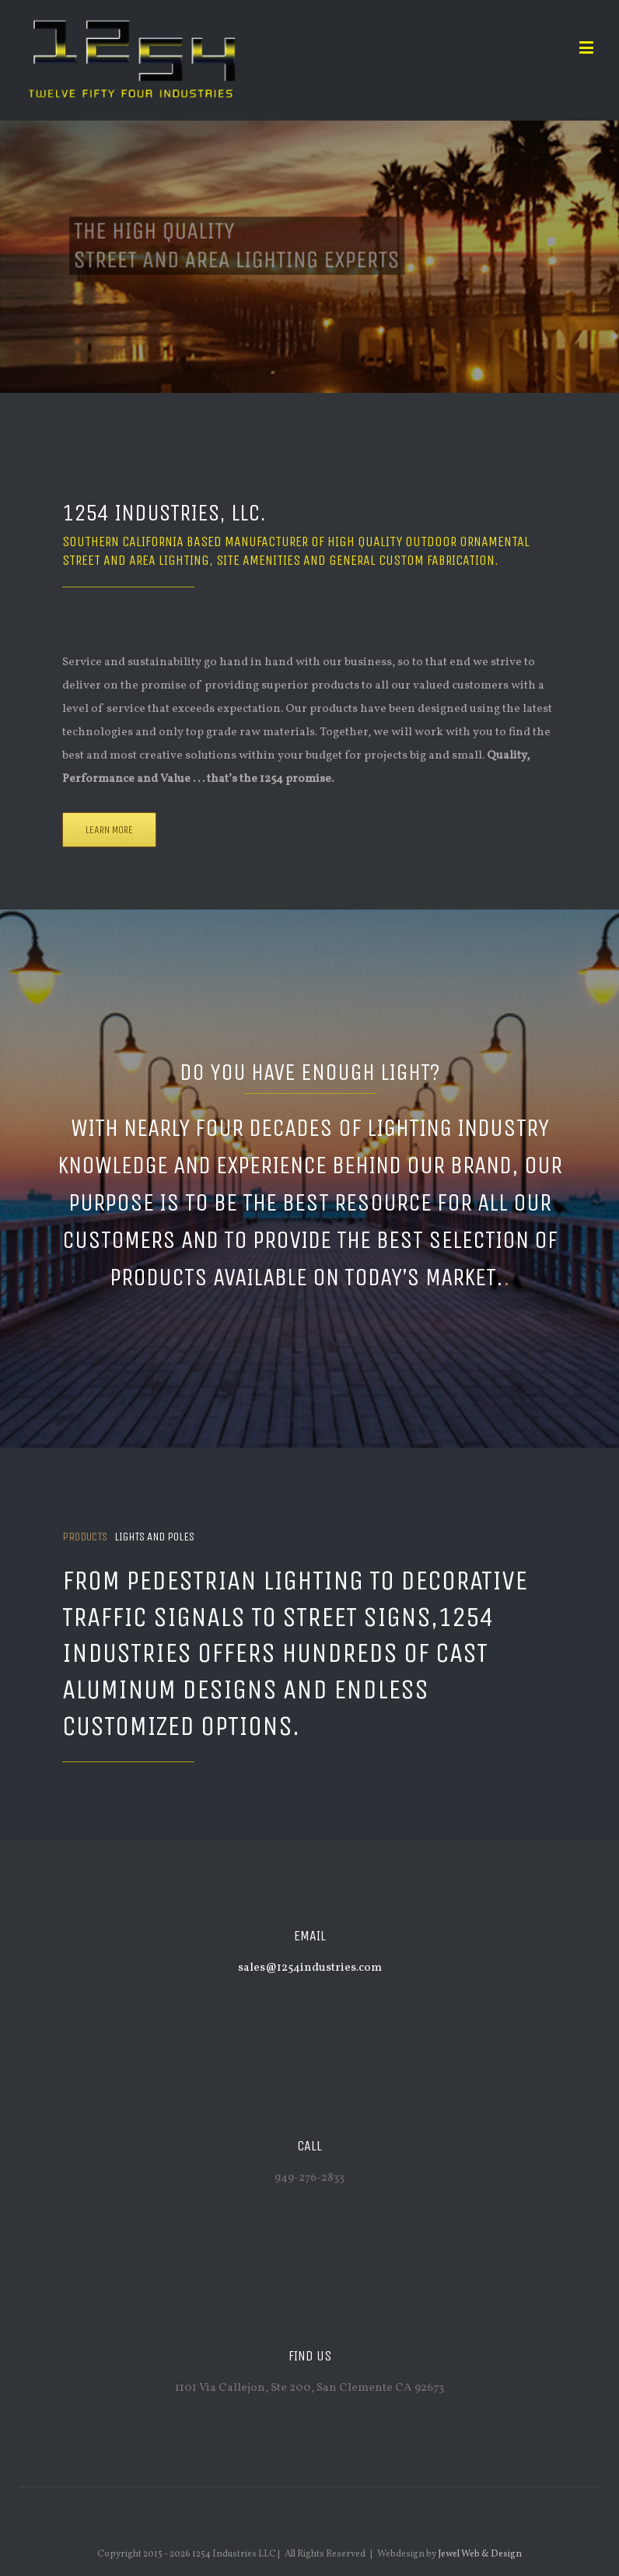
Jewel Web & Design (480, 2554)
